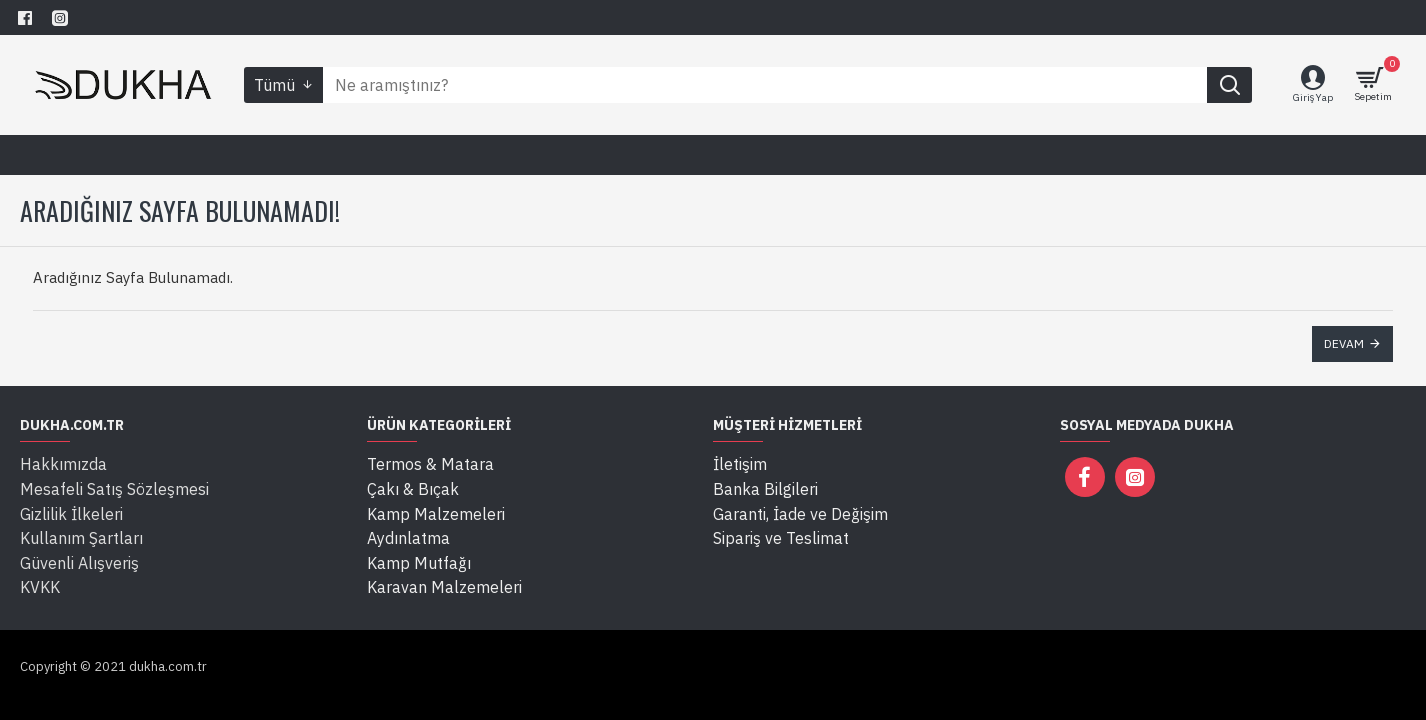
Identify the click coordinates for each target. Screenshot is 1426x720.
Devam (1344, 343)
